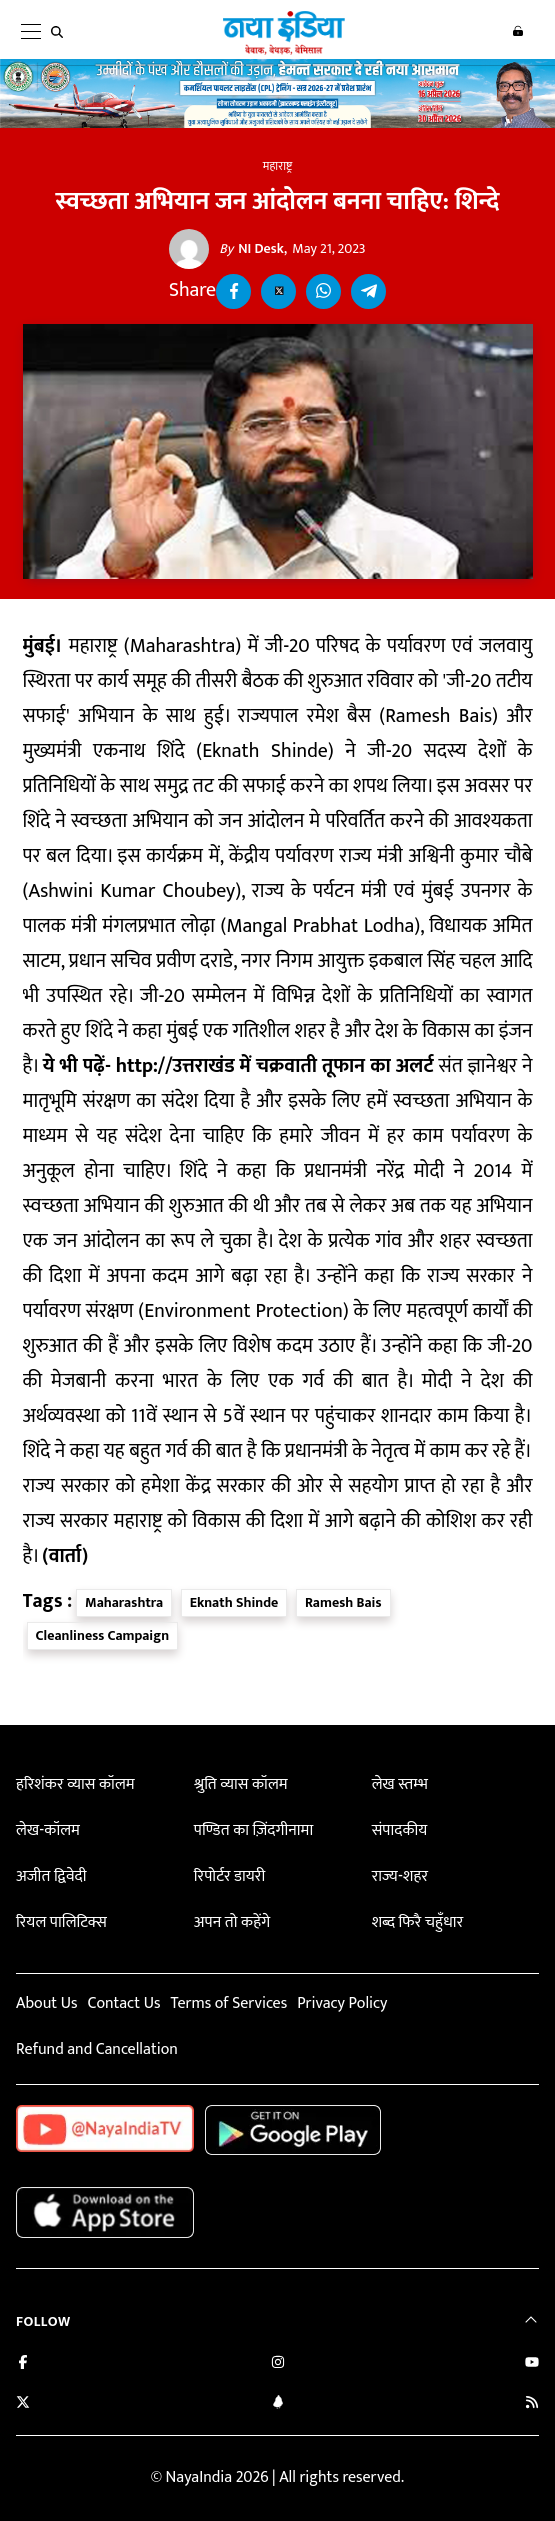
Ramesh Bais (343, 1602)
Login (518, 31)
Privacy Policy (342, 2003)
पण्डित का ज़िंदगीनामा (253, 1830)
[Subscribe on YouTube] (532, 2364)
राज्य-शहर (400, 1876)
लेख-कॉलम (48, 1830)
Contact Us (123, 2003)
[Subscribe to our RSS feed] (532, 2404)
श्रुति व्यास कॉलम (241, 1784)
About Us (46, 2003)
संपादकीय (400, 1830)
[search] (61, 32)
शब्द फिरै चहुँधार (418, 1922)
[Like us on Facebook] (23, 2364)
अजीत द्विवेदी (51, 1876)
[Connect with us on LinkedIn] (278, 2404)
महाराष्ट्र (277, 166)
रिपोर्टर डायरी (229, 1876)
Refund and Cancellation (97, 2049)
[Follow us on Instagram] (278, 2364)
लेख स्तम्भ (400, 1784)
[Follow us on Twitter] (23, 2404)
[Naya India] (284, 51)
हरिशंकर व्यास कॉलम (75, 1784)
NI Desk (251, 249)
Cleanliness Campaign (103, 1635)
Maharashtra (124, 1602)
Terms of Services (228, 2003)
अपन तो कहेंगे (232, 1922)
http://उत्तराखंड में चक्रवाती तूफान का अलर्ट (275, 1066)
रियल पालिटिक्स (61, 1922)
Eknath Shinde (234, 1602)
